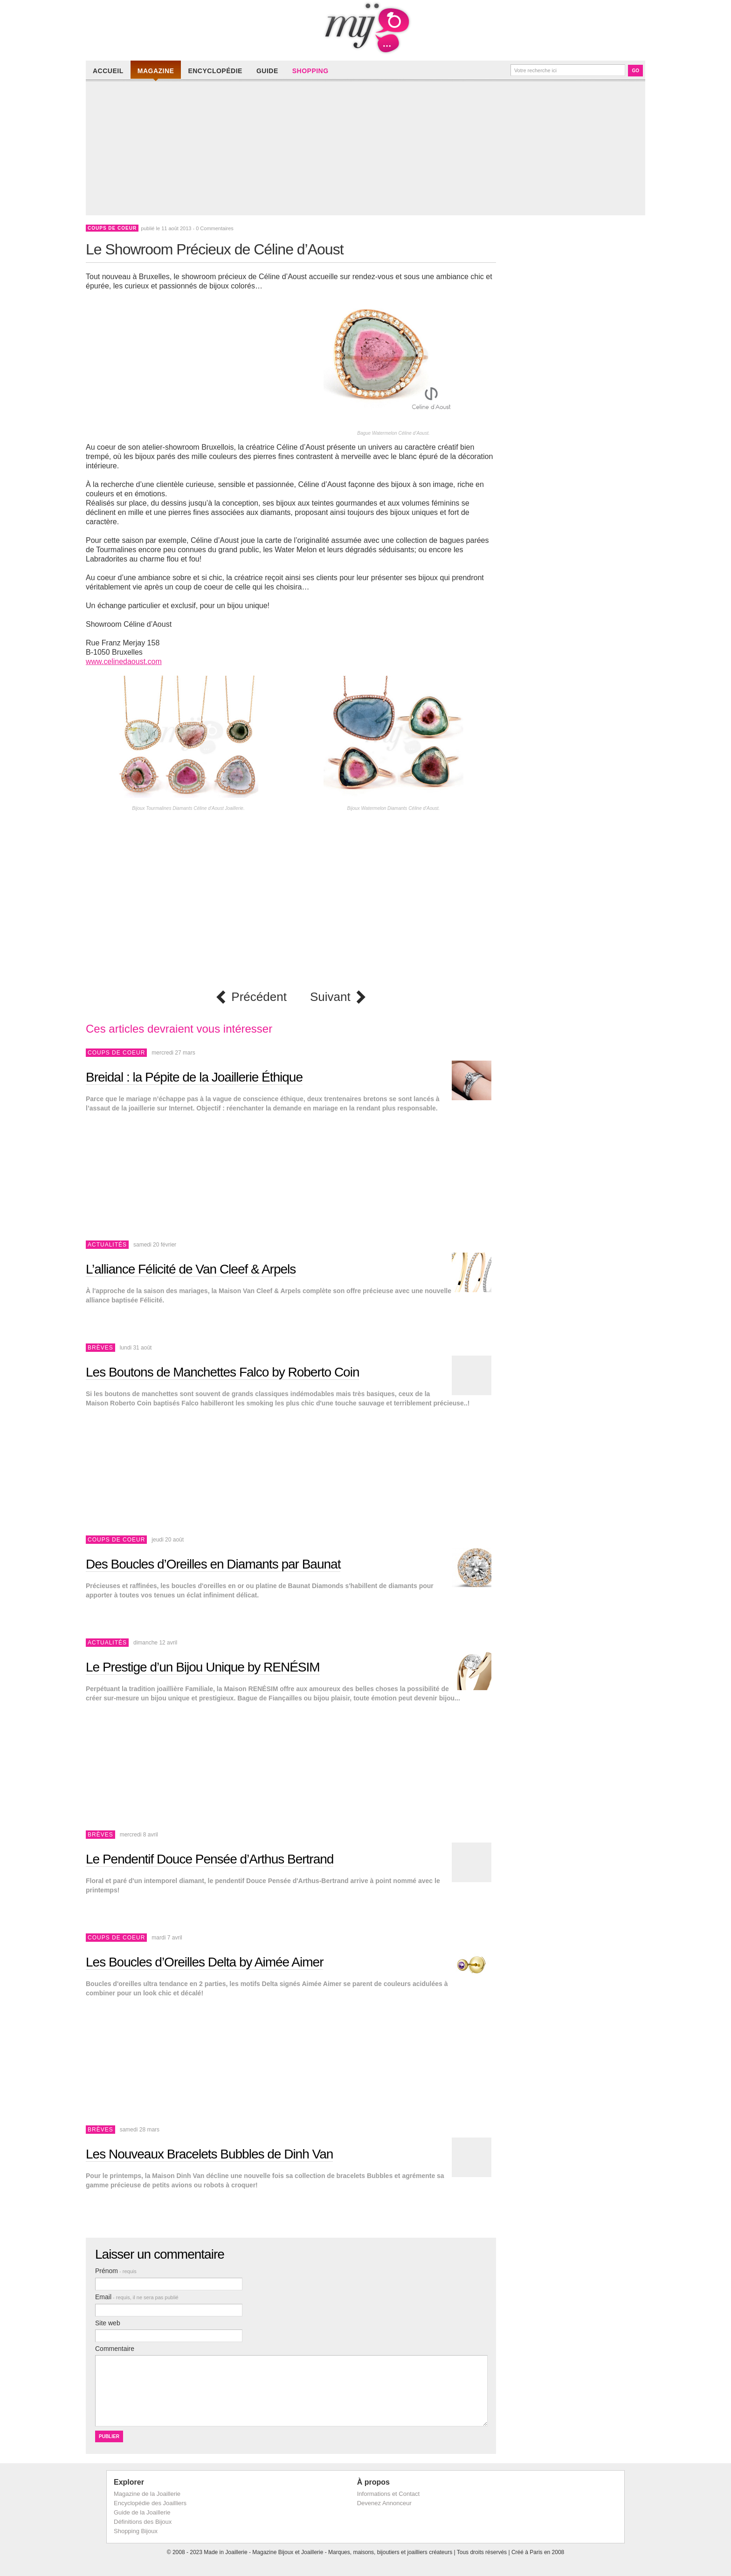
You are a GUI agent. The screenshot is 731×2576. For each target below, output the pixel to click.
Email (137, 2297)
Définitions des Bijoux (143, 2521)
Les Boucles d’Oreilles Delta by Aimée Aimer (204, 1962)
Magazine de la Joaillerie (147, 2493)
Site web (107, 2323)
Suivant (330, 997)
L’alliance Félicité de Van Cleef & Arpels (191, 1269)
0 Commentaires (215, 228)
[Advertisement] (367, 150)
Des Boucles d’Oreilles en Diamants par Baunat (213, 1564)
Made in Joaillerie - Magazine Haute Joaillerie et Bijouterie (365, 28)
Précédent (259, 997)
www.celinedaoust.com (124, 661)
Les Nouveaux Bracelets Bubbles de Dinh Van (209, 2154)
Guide (267, 71)
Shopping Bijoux (136, 2531)
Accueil (108, 71)
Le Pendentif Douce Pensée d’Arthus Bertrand (209, 1859)
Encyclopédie (215, 71)
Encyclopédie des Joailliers (150, 2503)
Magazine (156, 71)
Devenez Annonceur (384, 2503)
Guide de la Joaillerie (142, 2512)
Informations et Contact (388, 2493)
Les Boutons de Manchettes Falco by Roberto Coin (222, 1372)
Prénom (116, 2271)
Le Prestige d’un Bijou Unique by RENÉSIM (203, 1667)
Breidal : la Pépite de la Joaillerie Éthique (194, 1077)
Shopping (310, 71)
